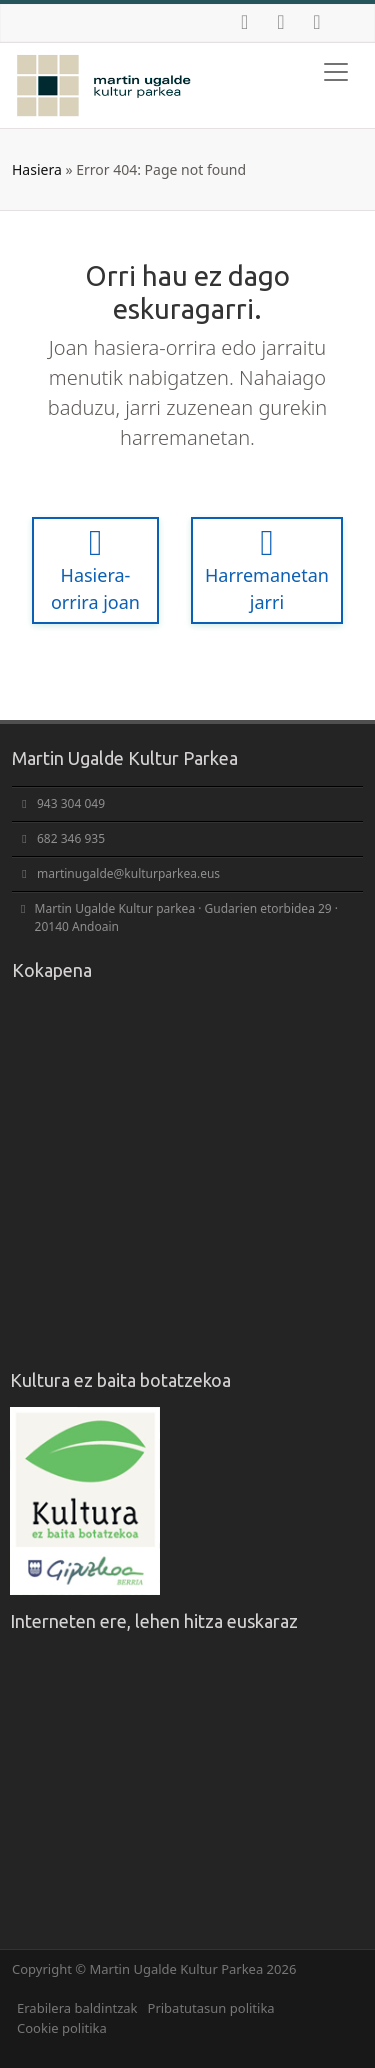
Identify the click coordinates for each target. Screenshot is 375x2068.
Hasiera (37, 169)
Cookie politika (62, 2028)
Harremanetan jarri (267, 569)
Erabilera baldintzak (77, 2008)
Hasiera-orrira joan (95, 569)
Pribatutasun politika (211, 2008)
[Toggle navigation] (336, 72)
